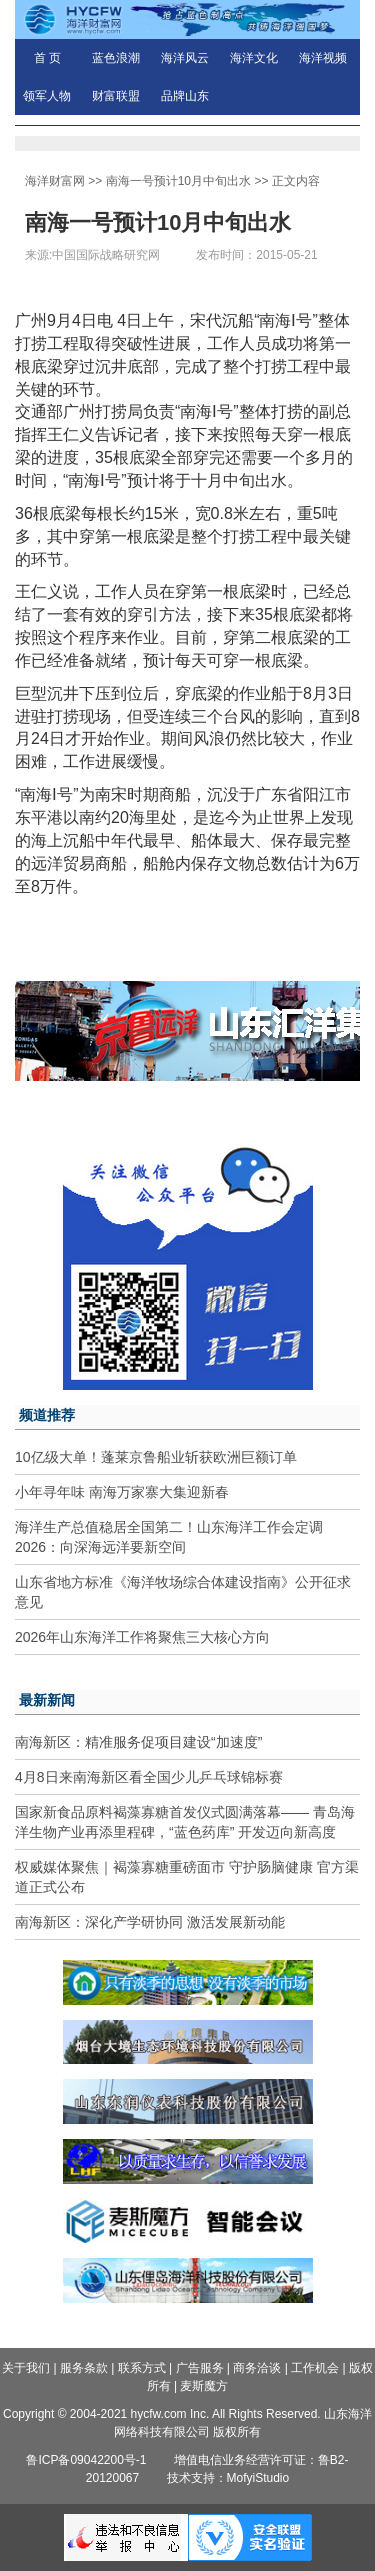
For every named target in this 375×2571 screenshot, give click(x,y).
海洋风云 (185, 58)
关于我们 (26, 2368)
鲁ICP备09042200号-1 (86, 2460)
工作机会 (315, 2368)
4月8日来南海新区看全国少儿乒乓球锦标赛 (149, 1777)
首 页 (47, 58)
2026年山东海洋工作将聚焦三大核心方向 (142, 1637)
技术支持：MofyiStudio (228, 2478)
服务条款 (84, 2368)
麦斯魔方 (204, 2386)
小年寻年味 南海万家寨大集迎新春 (122, 1492)
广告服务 (200, 2368)
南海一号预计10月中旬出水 (178, 181)
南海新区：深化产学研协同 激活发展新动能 (150, 1922)
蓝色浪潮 (116, 58)
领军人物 (47, 96)
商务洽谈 (257, 2368)
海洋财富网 (55, 181)
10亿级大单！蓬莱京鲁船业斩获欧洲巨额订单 (156, 1457)
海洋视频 (323, 58)
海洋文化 (254, 58)
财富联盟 (116, 96)
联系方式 (142, 2368)
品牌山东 (185, 96)
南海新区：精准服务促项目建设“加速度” (138, 1742)
